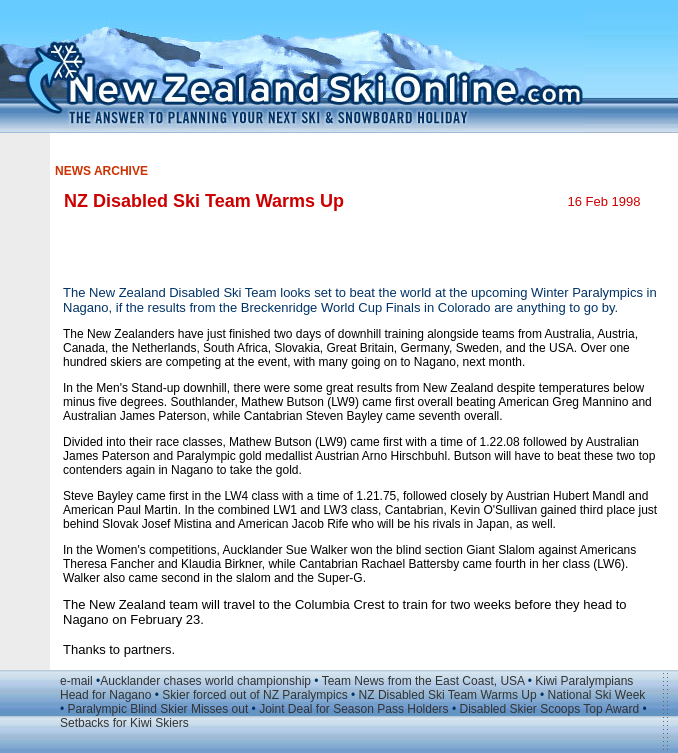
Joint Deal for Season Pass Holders (353, 709)
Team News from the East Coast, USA (423, 681)
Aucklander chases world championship (205, 681)
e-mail (76, 681)
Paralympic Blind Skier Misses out (158, 709)
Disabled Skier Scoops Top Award (549, 709)
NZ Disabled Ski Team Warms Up (448, 695)
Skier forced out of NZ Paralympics (254, 695)
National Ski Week (596, 695)
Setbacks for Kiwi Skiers (124, 723)
